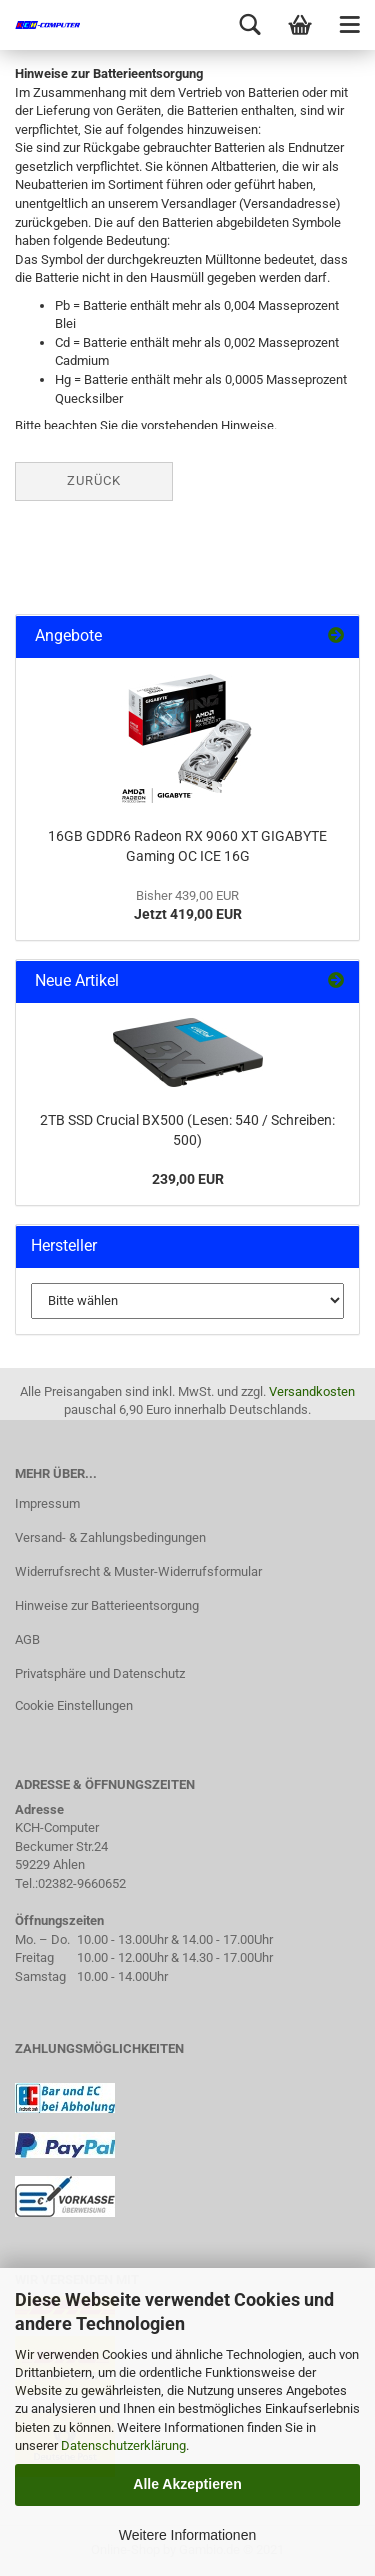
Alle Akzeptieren (187, 2484)
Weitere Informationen (187, 2535)
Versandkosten (312, 1391)
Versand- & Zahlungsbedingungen (110, 1537)
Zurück (94, 480)
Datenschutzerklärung (123, 2445)
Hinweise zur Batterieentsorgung (107, 1605)
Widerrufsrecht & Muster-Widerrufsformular (138, 1571)
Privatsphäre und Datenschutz (100, 1673)
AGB (27, 1639)
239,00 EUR (188, 1179)
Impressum (47, 1503)
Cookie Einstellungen (74, 1705)
